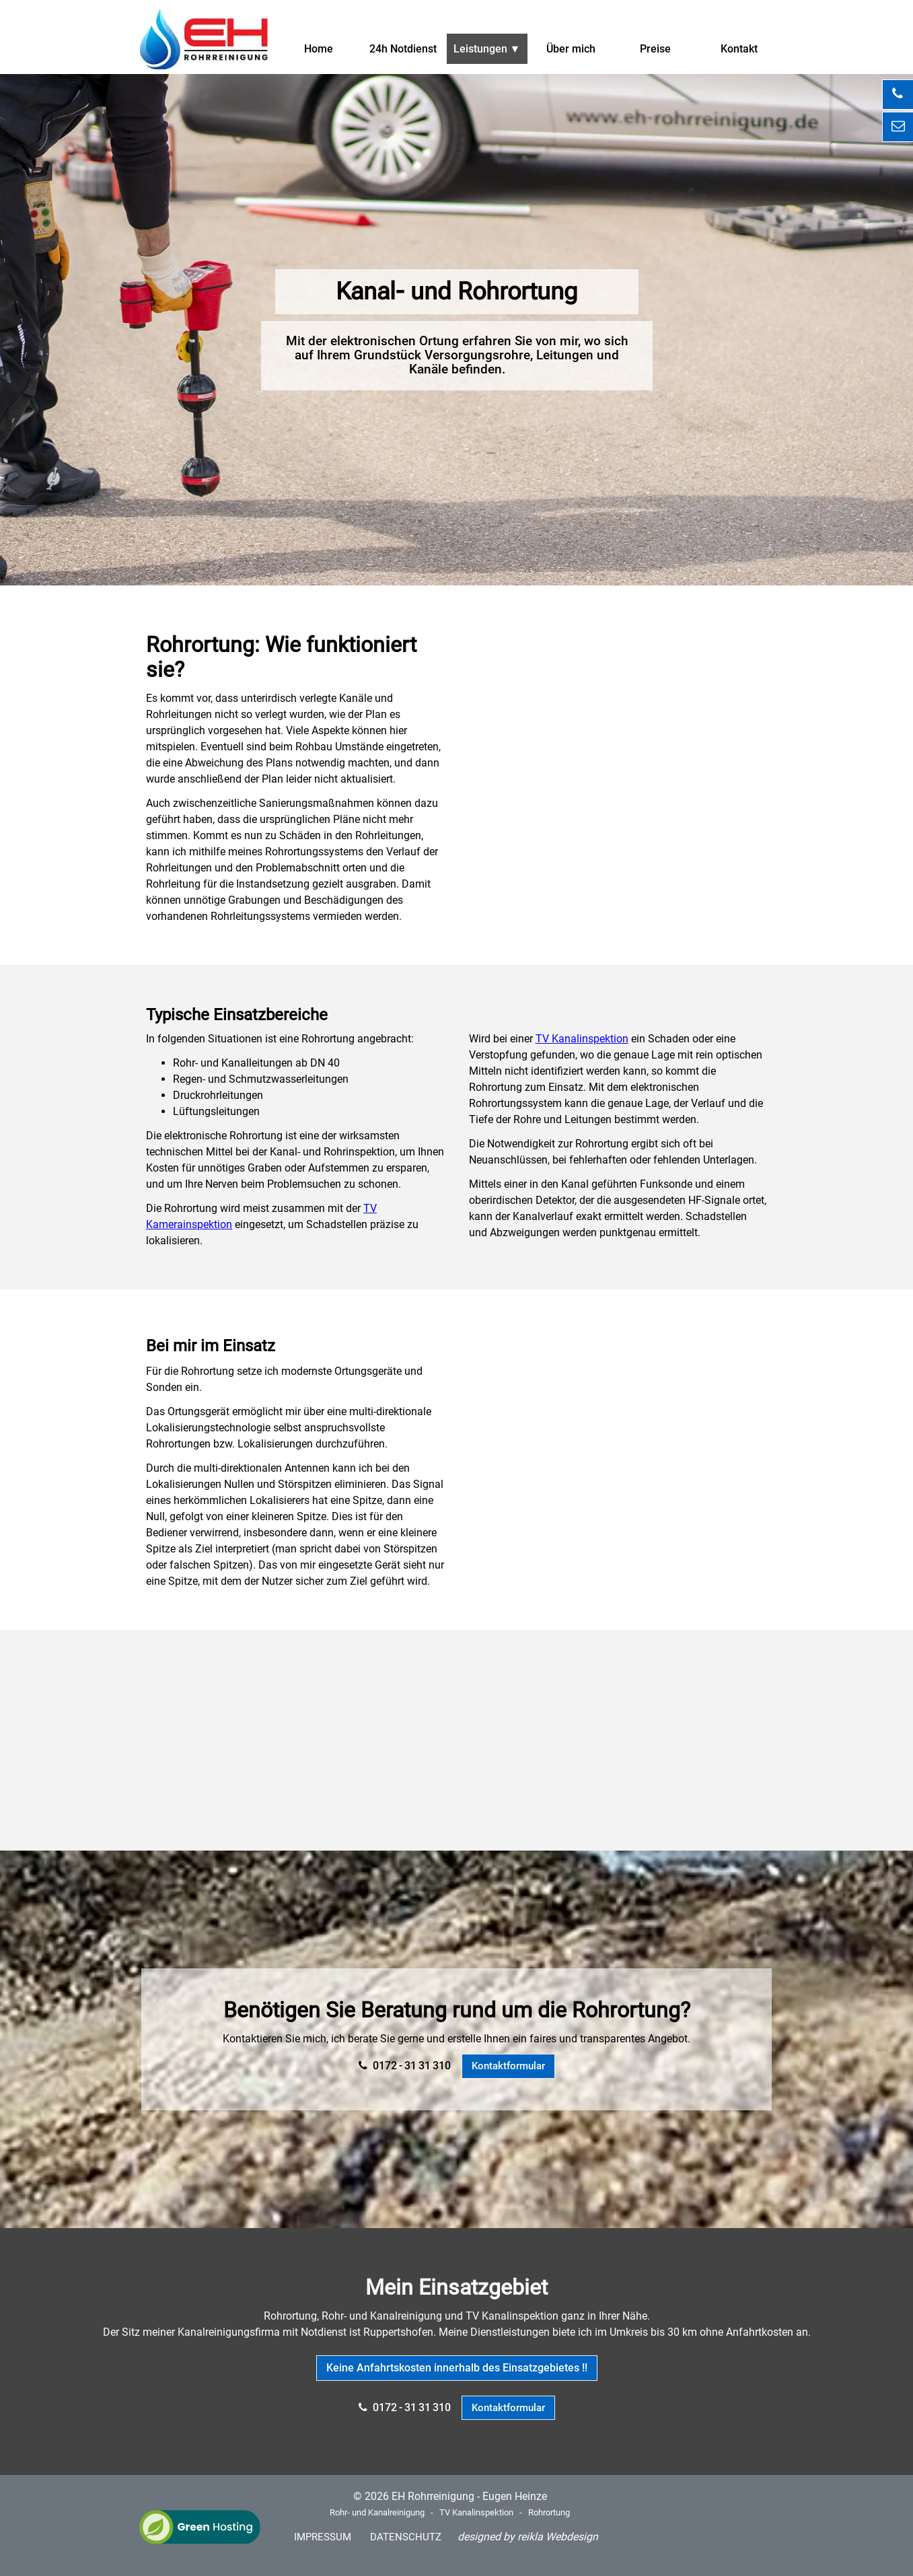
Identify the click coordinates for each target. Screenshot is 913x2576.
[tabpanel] (457, 291)
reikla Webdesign (557, 2536)
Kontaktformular (508, 2066)
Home (318, 48)
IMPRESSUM (322, 2537)
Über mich (570, 48)
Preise (655, 48)
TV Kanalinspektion (582, 1038)
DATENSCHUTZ (405, 2537)
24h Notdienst (403, 48)
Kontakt (739, 48)
